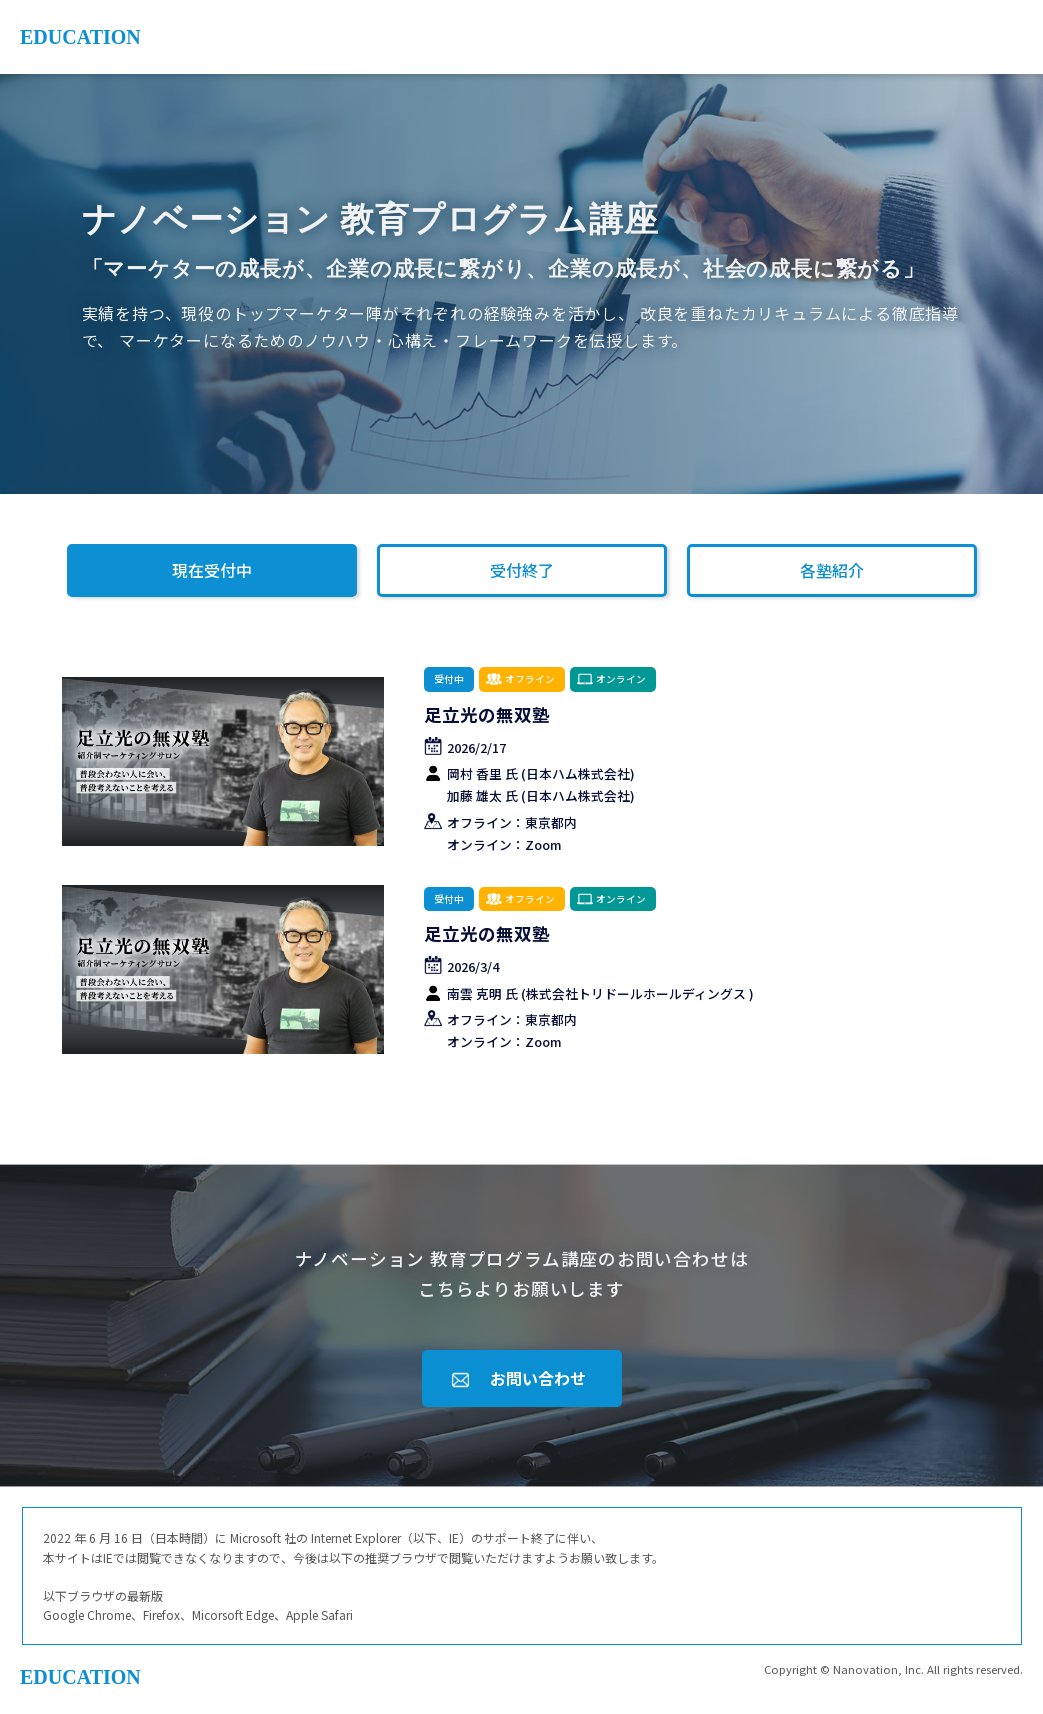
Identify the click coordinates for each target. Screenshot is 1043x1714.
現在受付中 (212, 570)
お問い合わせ (538, 1378)
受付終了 (522, 570)
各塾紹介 (832, 570)
